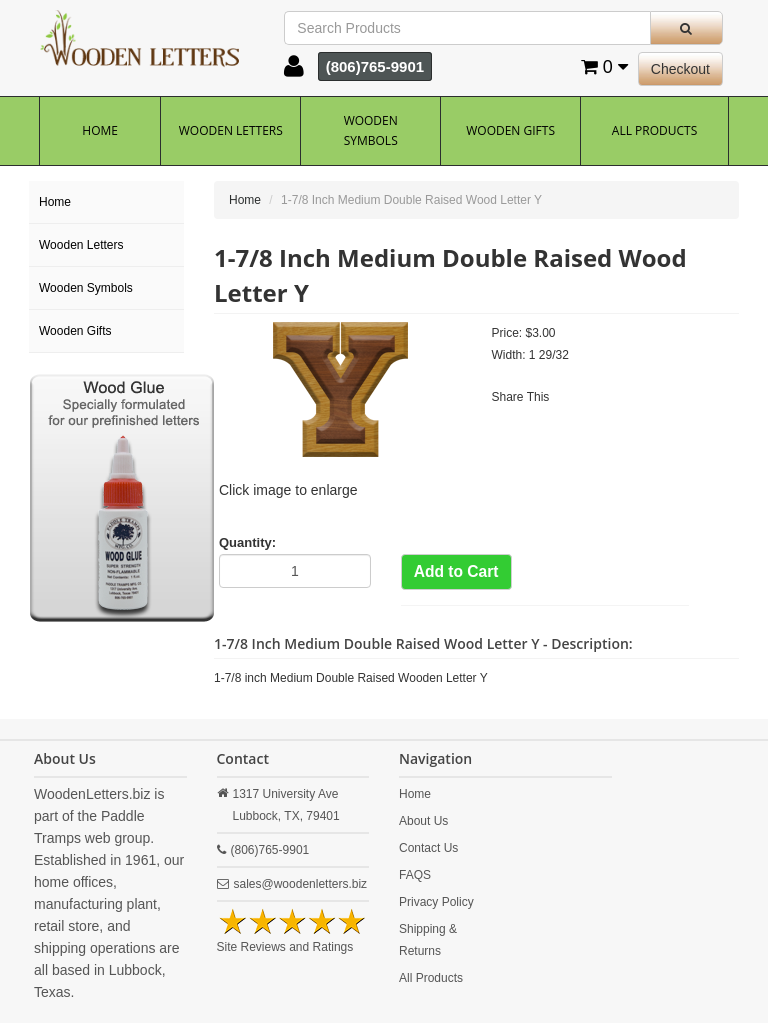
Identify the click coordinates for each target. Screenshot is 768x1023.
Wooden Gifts (510, 130)
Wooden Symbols (371, 130)
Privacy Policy (436, 902)
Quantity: (247, 542)
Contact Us (428, 848)
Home (100, 130)
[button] (294, 71)
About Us (423, 821)
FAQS (415, 875)
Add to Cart (456, 571)
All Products (654, 130)
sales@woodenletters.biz (301, 884)
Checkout (680, 69)
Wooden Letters (231, 130)
